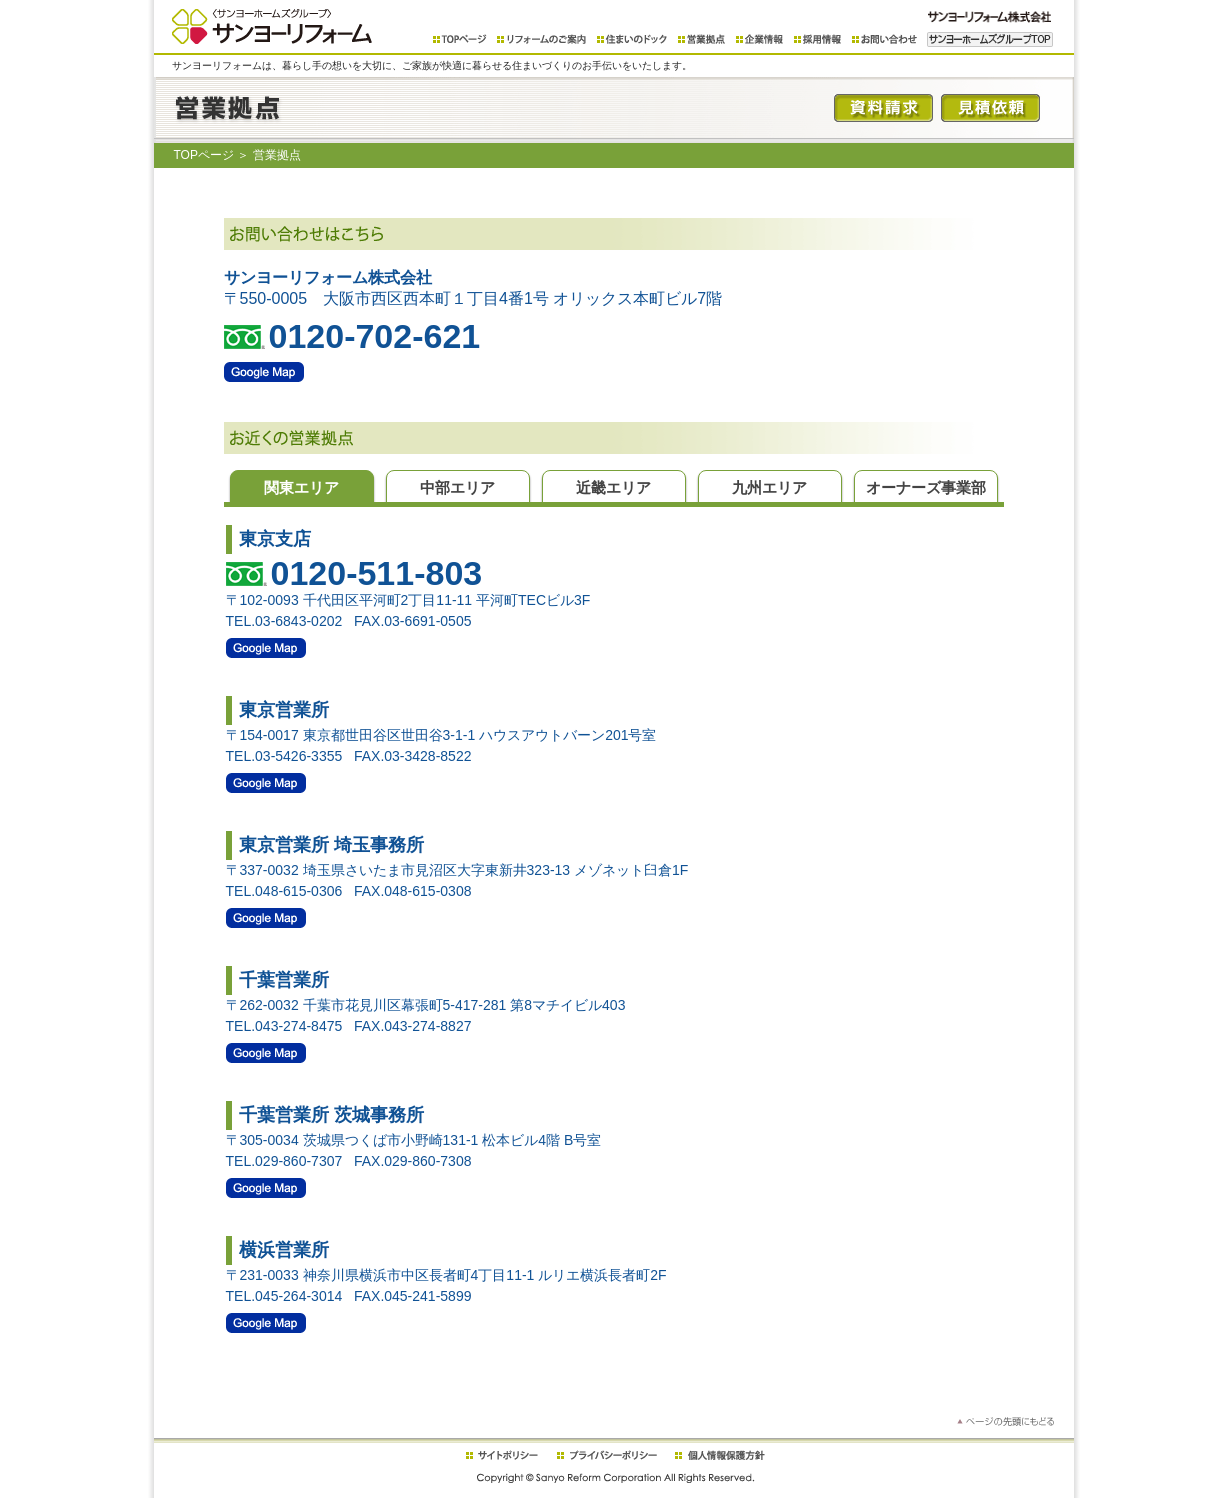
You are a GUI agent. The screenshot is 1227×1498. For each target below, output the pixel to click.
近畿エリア (613, 487)
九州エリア (769, 487)
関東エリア (301, 487)
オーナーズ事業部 (926, 487)
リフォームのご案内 (542, 39)
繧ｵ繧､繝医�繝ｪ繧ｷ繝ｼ (501, 1455)
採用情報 (818, 39)
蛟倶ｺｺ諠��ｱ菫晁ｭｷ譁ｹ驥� (719, 1455)
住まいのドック (632, 39)
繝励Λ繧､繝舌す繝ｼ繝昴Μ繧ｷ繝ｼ (607, 1455)
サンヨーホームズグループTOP (990, 39)
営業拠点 (702, 39)
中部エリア (457, 487)
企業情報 (760, 39)
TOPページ (460, 39)
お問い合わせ (884, 39)
